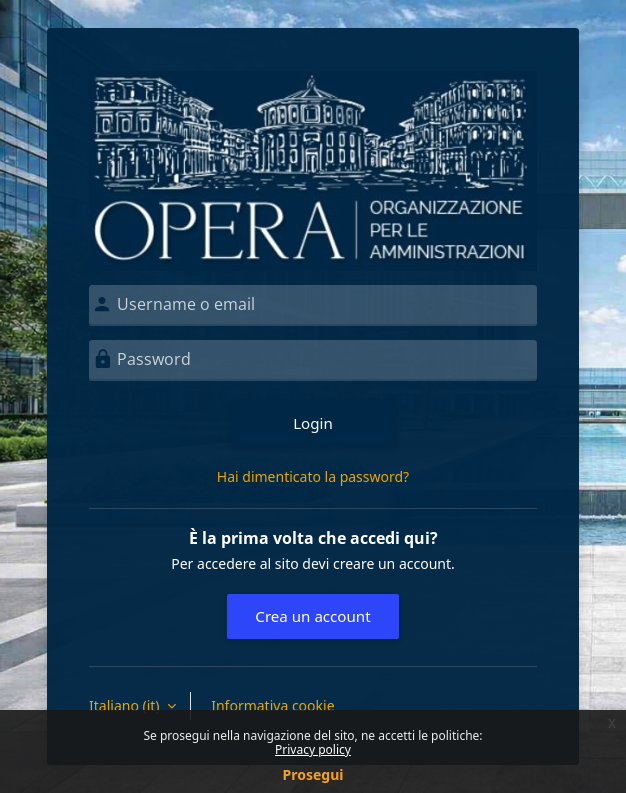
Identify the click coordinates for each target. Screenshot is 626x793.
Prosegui (313, 774)
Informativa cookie (272, 705)
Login (313, 423)
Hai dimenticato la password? (313, 476)
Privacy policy (313, 749)
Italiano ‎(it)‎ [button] (126, 705)
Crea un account (312, 616)
